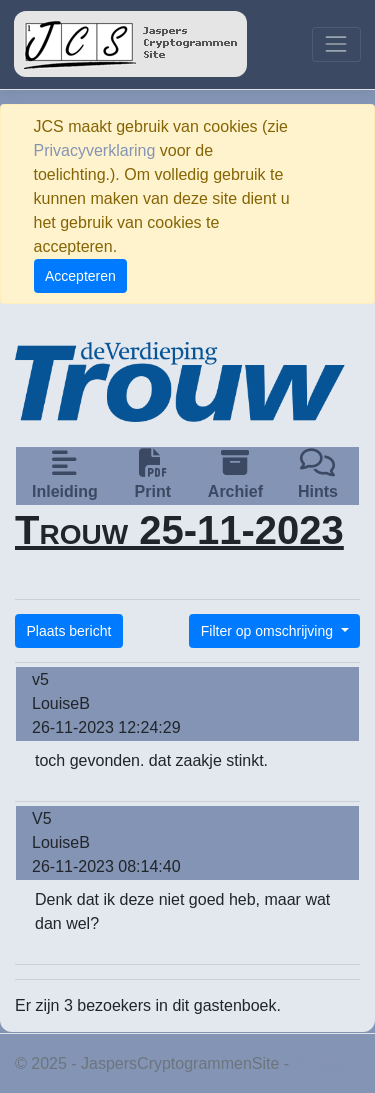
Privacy (320, 1063)
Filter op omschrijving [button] (269, 631)
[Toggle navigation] (336, 44)
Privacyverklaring (95, 150)
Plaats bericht (69, 631)
